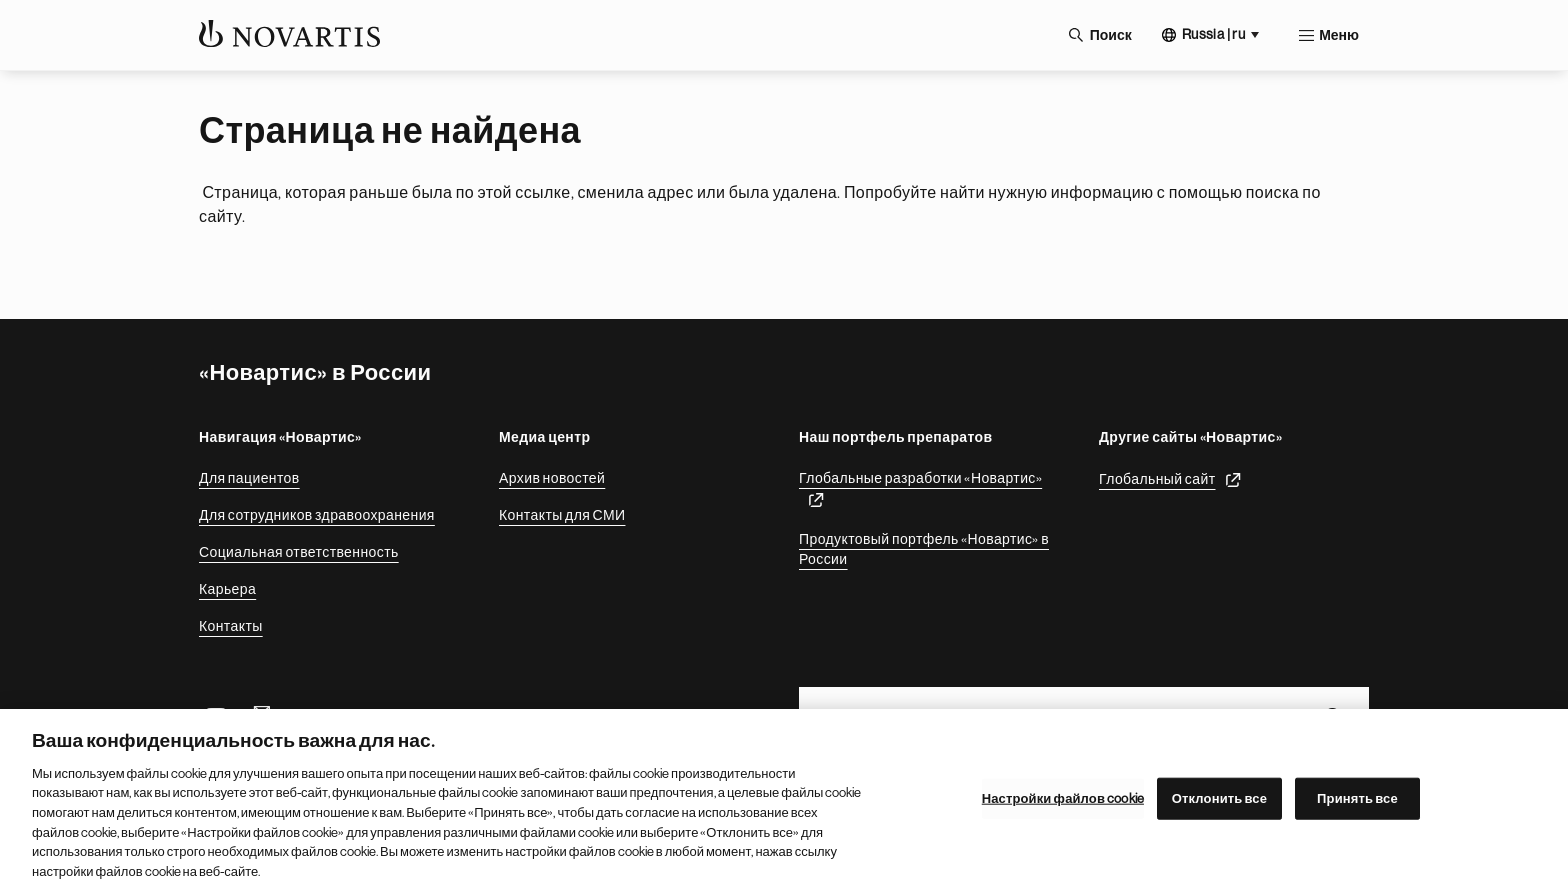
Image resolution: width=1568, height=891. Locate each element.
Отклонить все (1219, 805)
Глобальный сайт (1157, 479)
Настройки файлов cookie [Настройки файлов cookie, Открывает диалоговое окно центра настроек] (1063, 805)
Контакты (231, 626)
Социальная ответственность (299, 552)
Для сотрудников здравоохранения (317, 515)
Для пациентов (249, 478)
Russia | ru (1213, 34)
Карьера (227, 589)
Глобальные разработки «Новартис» (920, 478)
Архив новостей (552, 478)
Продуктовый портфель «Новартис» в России (924, 549)
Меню (1339, 35)
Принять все (1357, 805)
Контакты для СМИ (562, 515)
